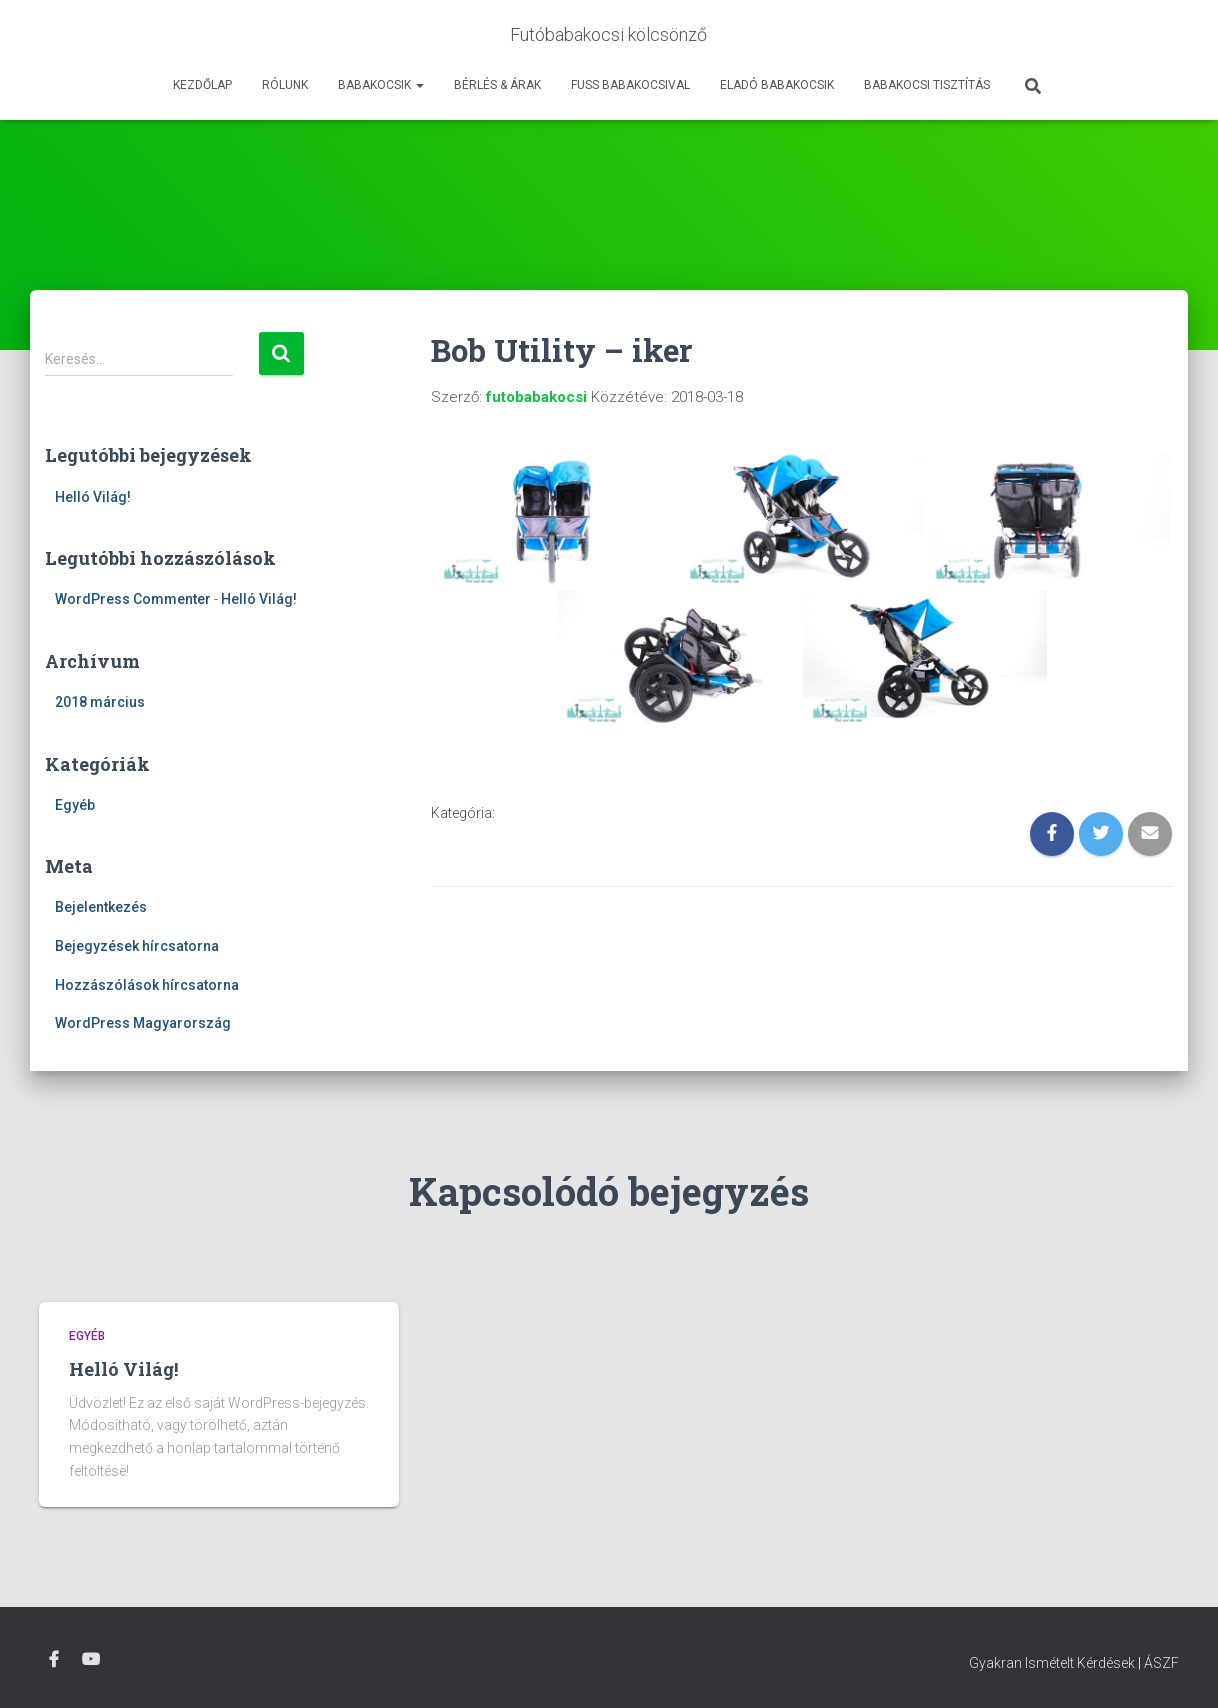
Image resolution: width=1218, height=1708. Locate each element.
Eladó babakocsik (777, 85)
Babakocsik (381, 85)
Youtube (91, 1660)
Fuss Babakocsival (630, 85)
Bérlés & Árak (497, 85)
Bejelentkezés (101, 907)
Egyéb (75, 805)
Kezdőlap (202, 85)
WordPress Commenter (133, 599)
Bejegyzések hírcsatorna (137, 946)
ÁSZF (1161, 1663)
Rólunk (285, 85)
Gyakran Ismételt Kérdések (1052, 1663)
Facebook (54, 1660)
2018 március (100, 702)
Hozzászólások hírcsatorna (147, 985)
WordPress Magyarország (143, 1023)
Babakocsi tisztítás (927, 85)
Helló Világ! (93, 497)
